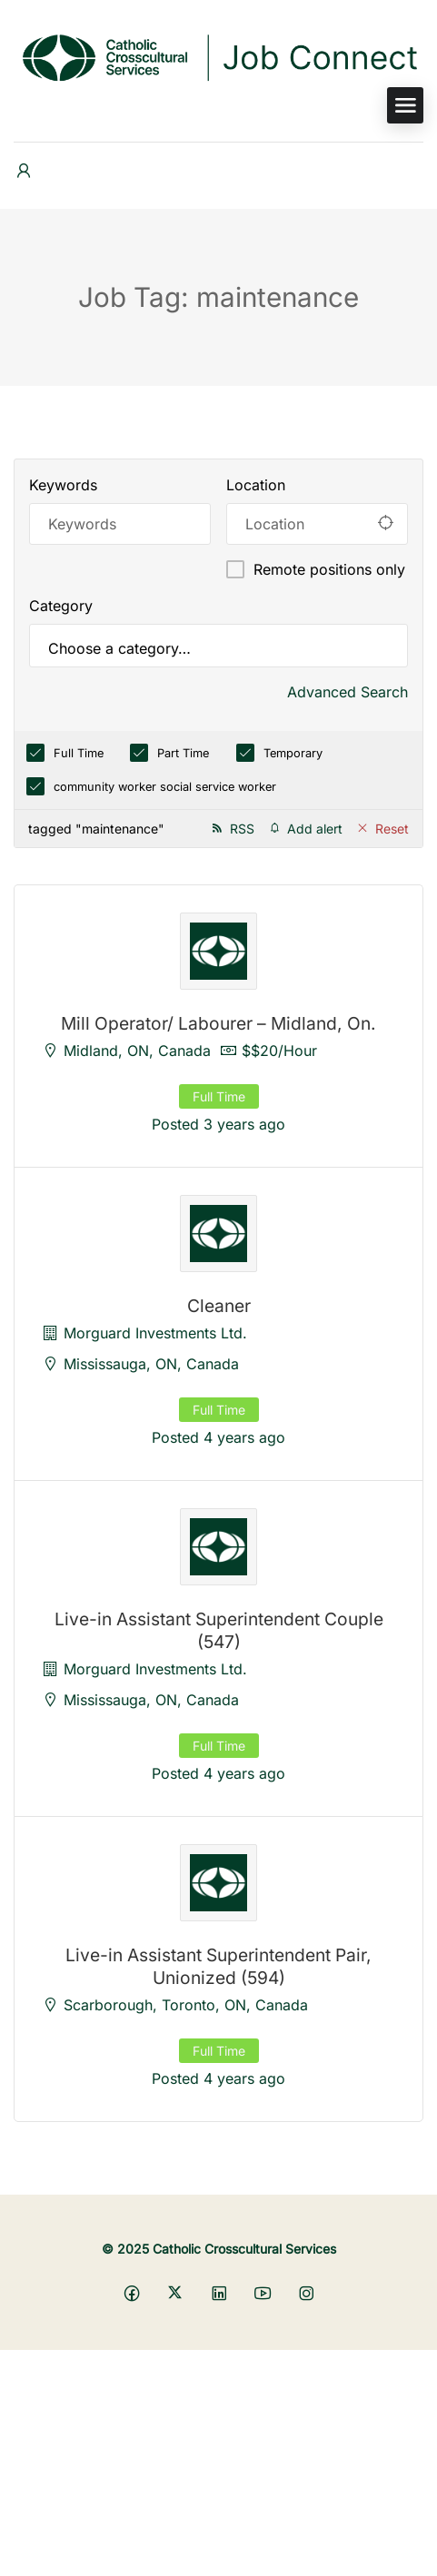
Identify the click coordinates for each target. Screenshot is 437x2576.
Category (61, 606)
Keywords (63, 485)
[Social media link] (131, 2292)
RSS (242, 828)
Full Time (79, 753)
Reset (392, 828)
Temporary (293, 753)
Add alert (315, 828)
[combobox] (218, 645)
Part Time (183, 753)
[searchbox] (218, 648)
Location (255, 485)
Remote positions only (329, 569)
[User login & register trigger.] (24, 171)
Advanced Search (347, 692)
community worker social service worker (165, 787)
